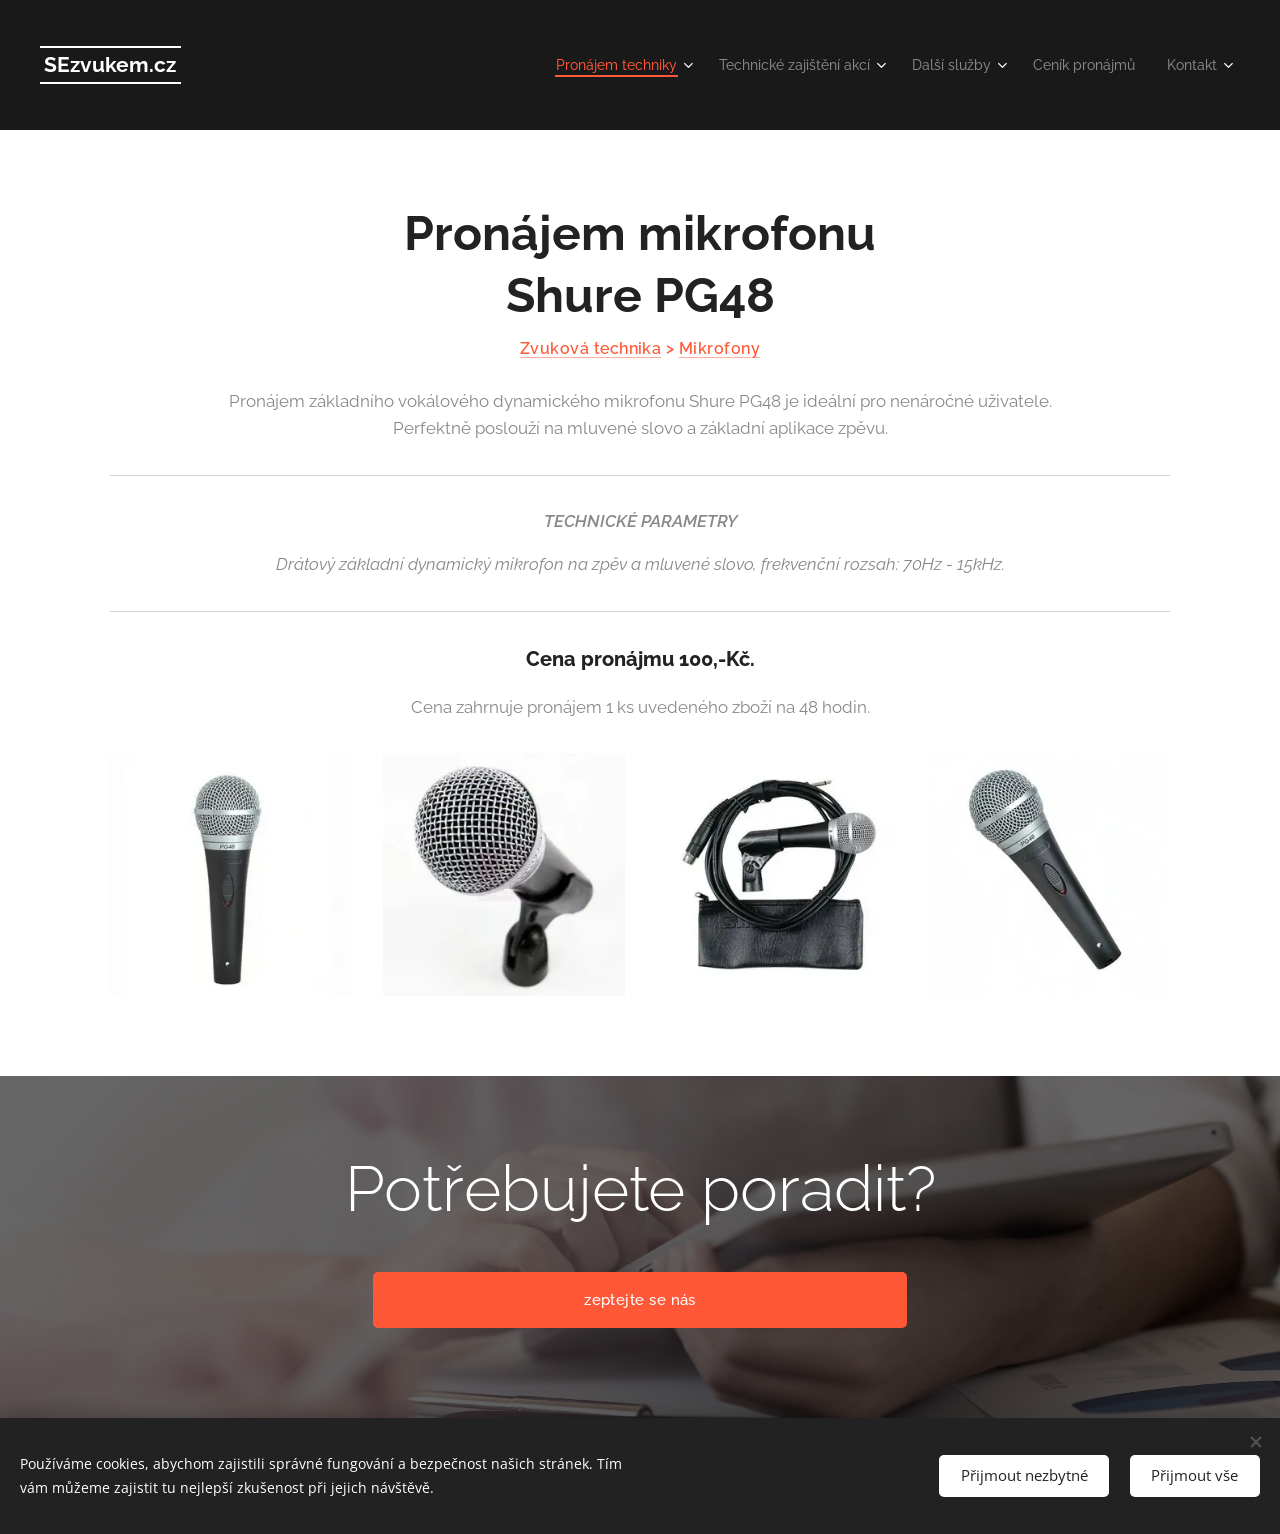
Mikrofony (719, 348)
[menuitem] (581, 65)
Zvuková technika (591, 348)
